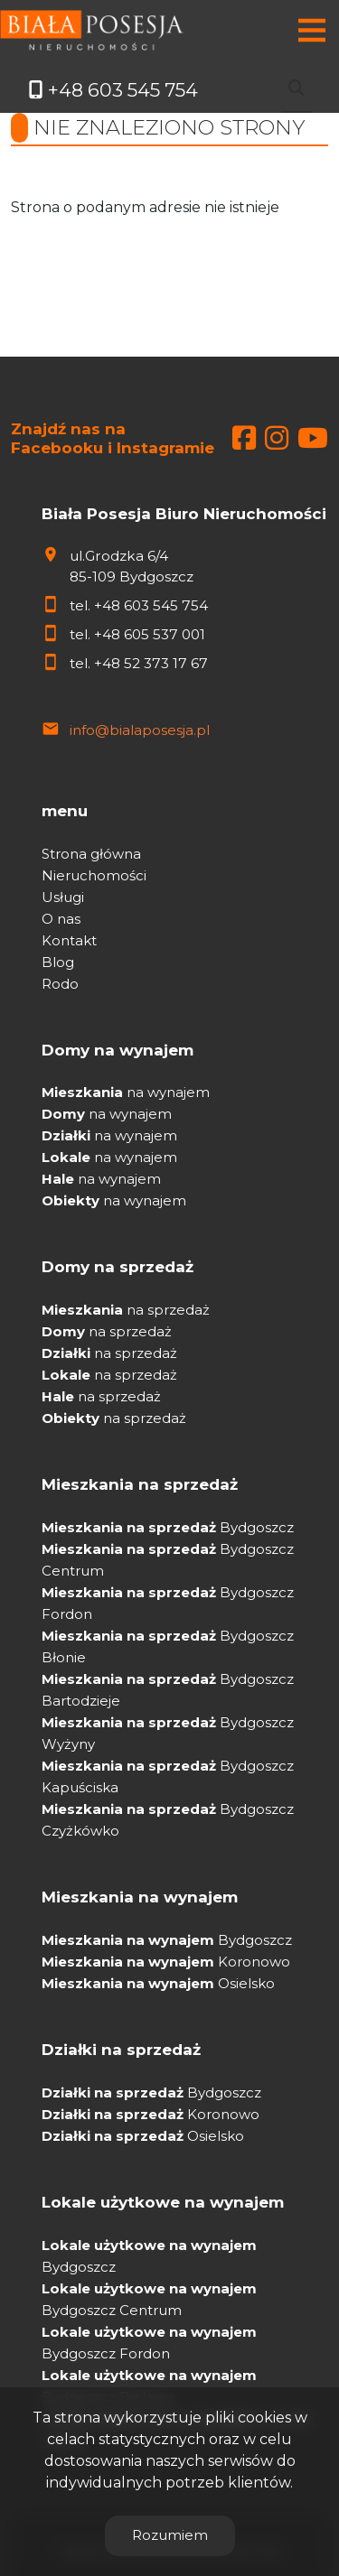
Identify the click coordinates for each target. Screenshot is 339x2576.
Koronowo (166, 1961)
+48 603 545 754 (151, 605)
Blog (58, 962)
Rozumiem (170, 2534)
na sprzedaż (126, 1309)
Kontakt (69, 940)
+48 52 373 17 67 (151, 663)
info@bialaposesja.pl (140, 730)
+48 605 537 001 (149, 634)
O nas (61, 918)
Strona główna (91, 853)
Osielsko (158, 1983)
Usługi (63, 897)
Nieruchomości (94, 875)
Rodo (60, 983)
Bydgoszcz (168, 1527)
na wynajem (126, 1092)
